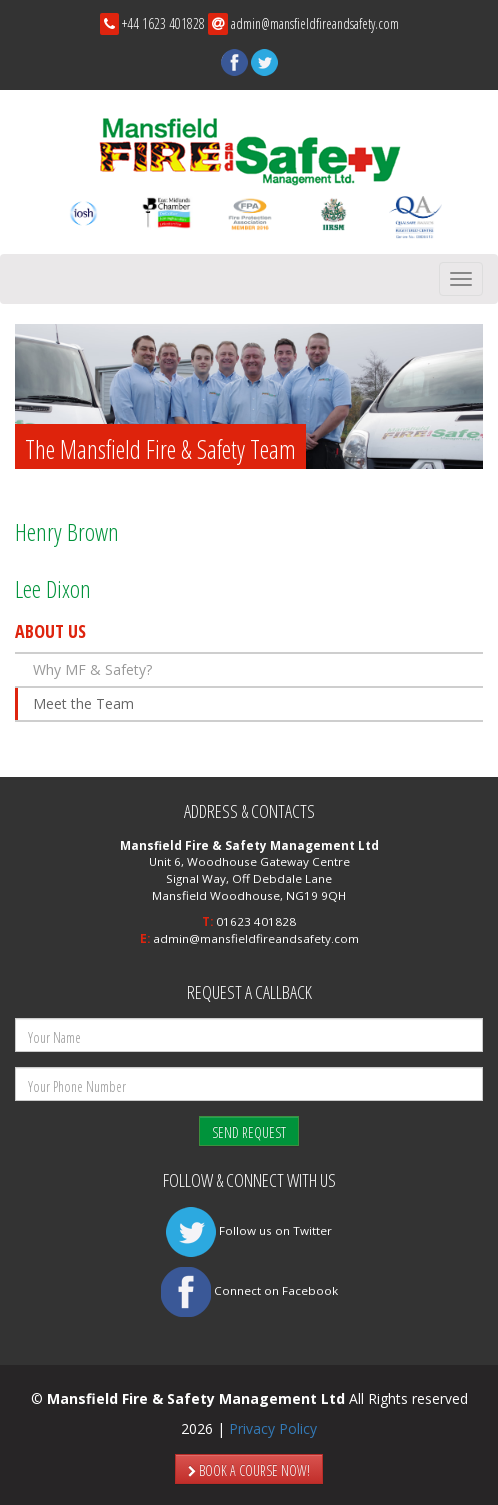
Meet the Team (83, 703)
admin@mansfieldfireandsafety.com (315, 23)
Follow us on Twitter (249, 1230)
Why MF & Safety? (92, 669)
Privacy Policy (273, 1428)
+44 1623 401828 (163, 23)
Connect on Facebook (249, 1290)
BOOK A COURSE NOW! (249, 1470)
